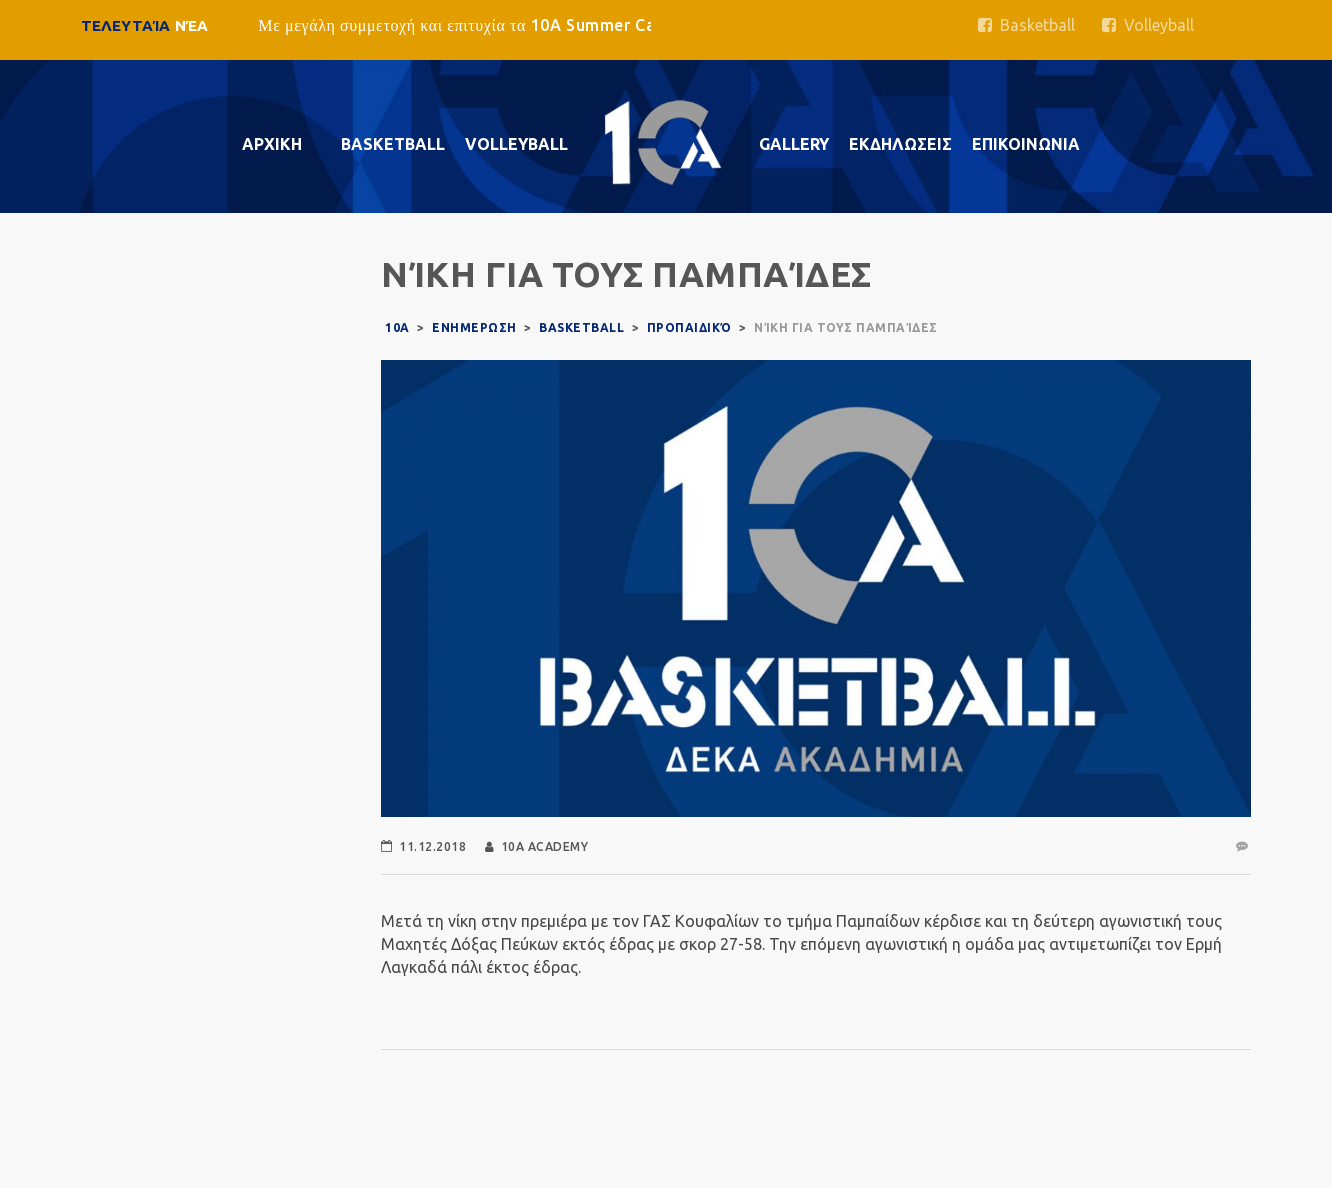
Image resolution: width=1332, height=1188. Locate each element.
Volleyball (1148, 25)
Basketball (1026, 25)
